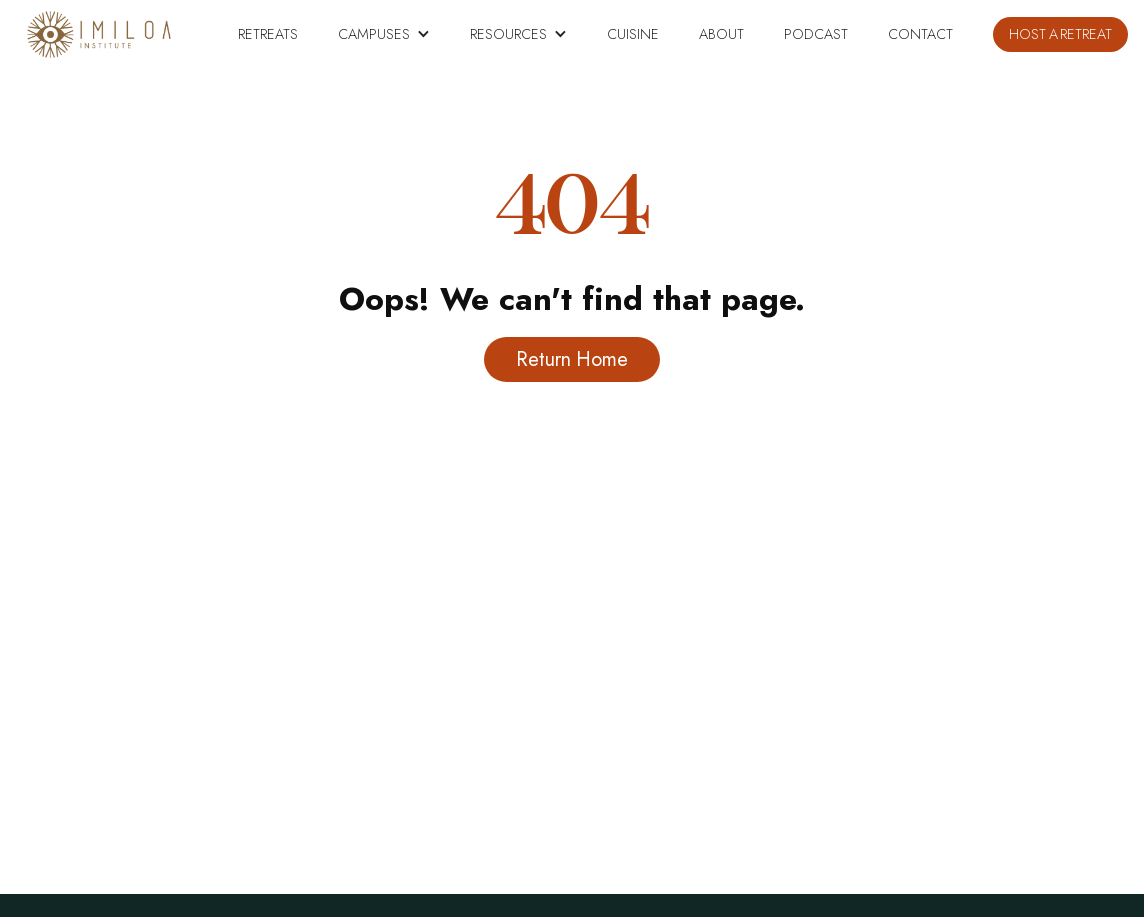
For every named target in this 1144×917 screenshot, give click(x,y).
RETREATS (268, 34)
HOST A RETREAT (1060, 34)
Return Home (571, 359)
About (721, 34)
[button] (384, 34)
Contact (920, 34)
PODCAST (816, 34)
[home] (99, 34)
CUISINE (633, 34)
